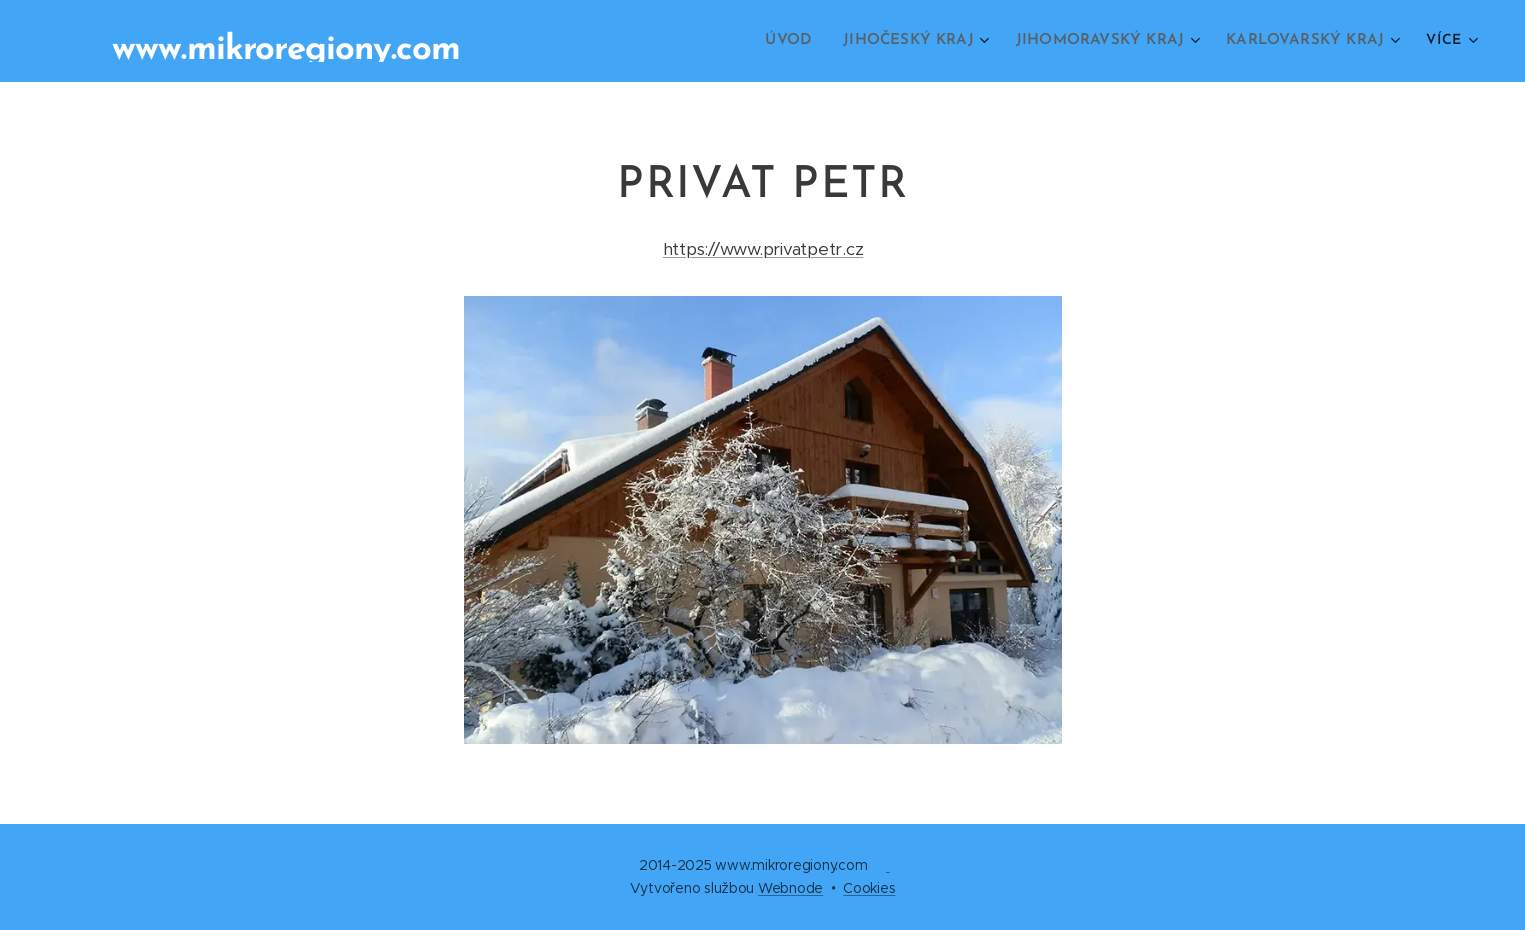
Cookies (869, 888)
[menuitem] (565, 41)
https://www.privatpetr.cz (762, 249)
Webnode (790, 888)
